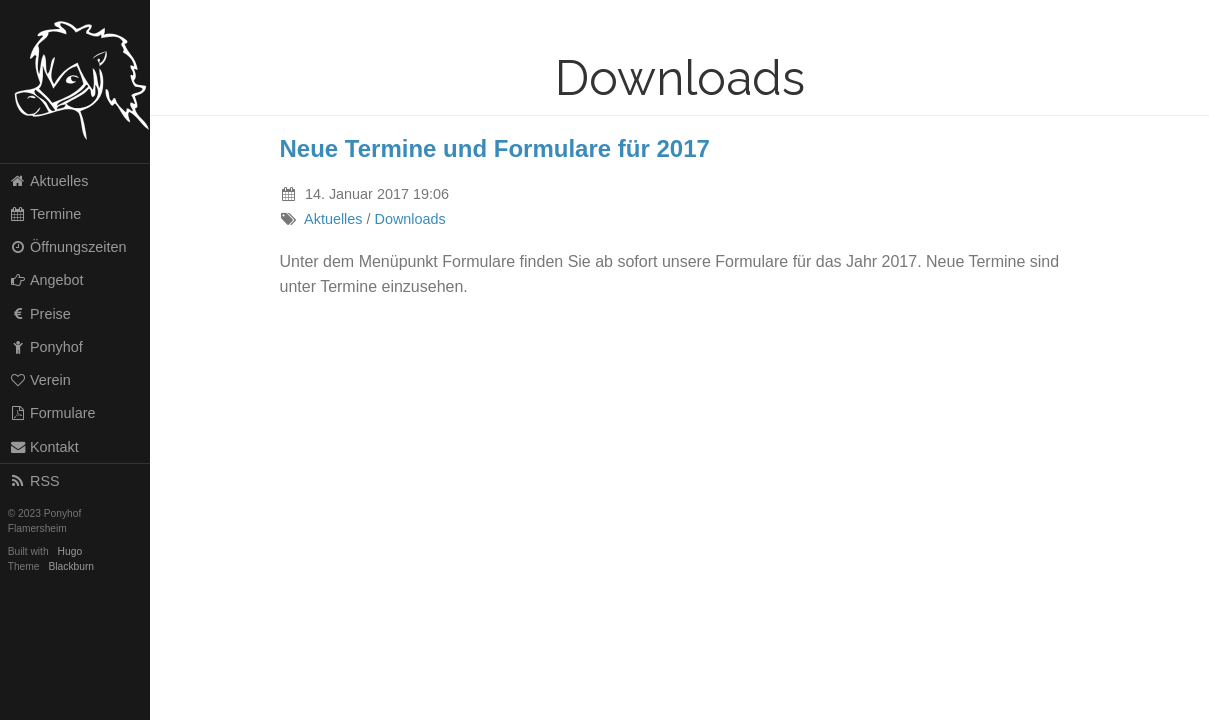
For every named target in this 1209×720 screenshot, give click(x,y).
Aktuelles (49, 181)
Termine (45, 214)
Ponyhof (46, 347)
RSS (34, 481)
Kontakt (44, 447)
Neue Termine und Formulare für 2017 (495, 148)
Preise (40, 314)
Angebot (46, 280)
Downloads (410, 219)
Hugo (70, 551)
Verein (40, 380)
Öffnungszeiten (68, 247)
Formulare (52, 413)
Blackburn (72, 566)
